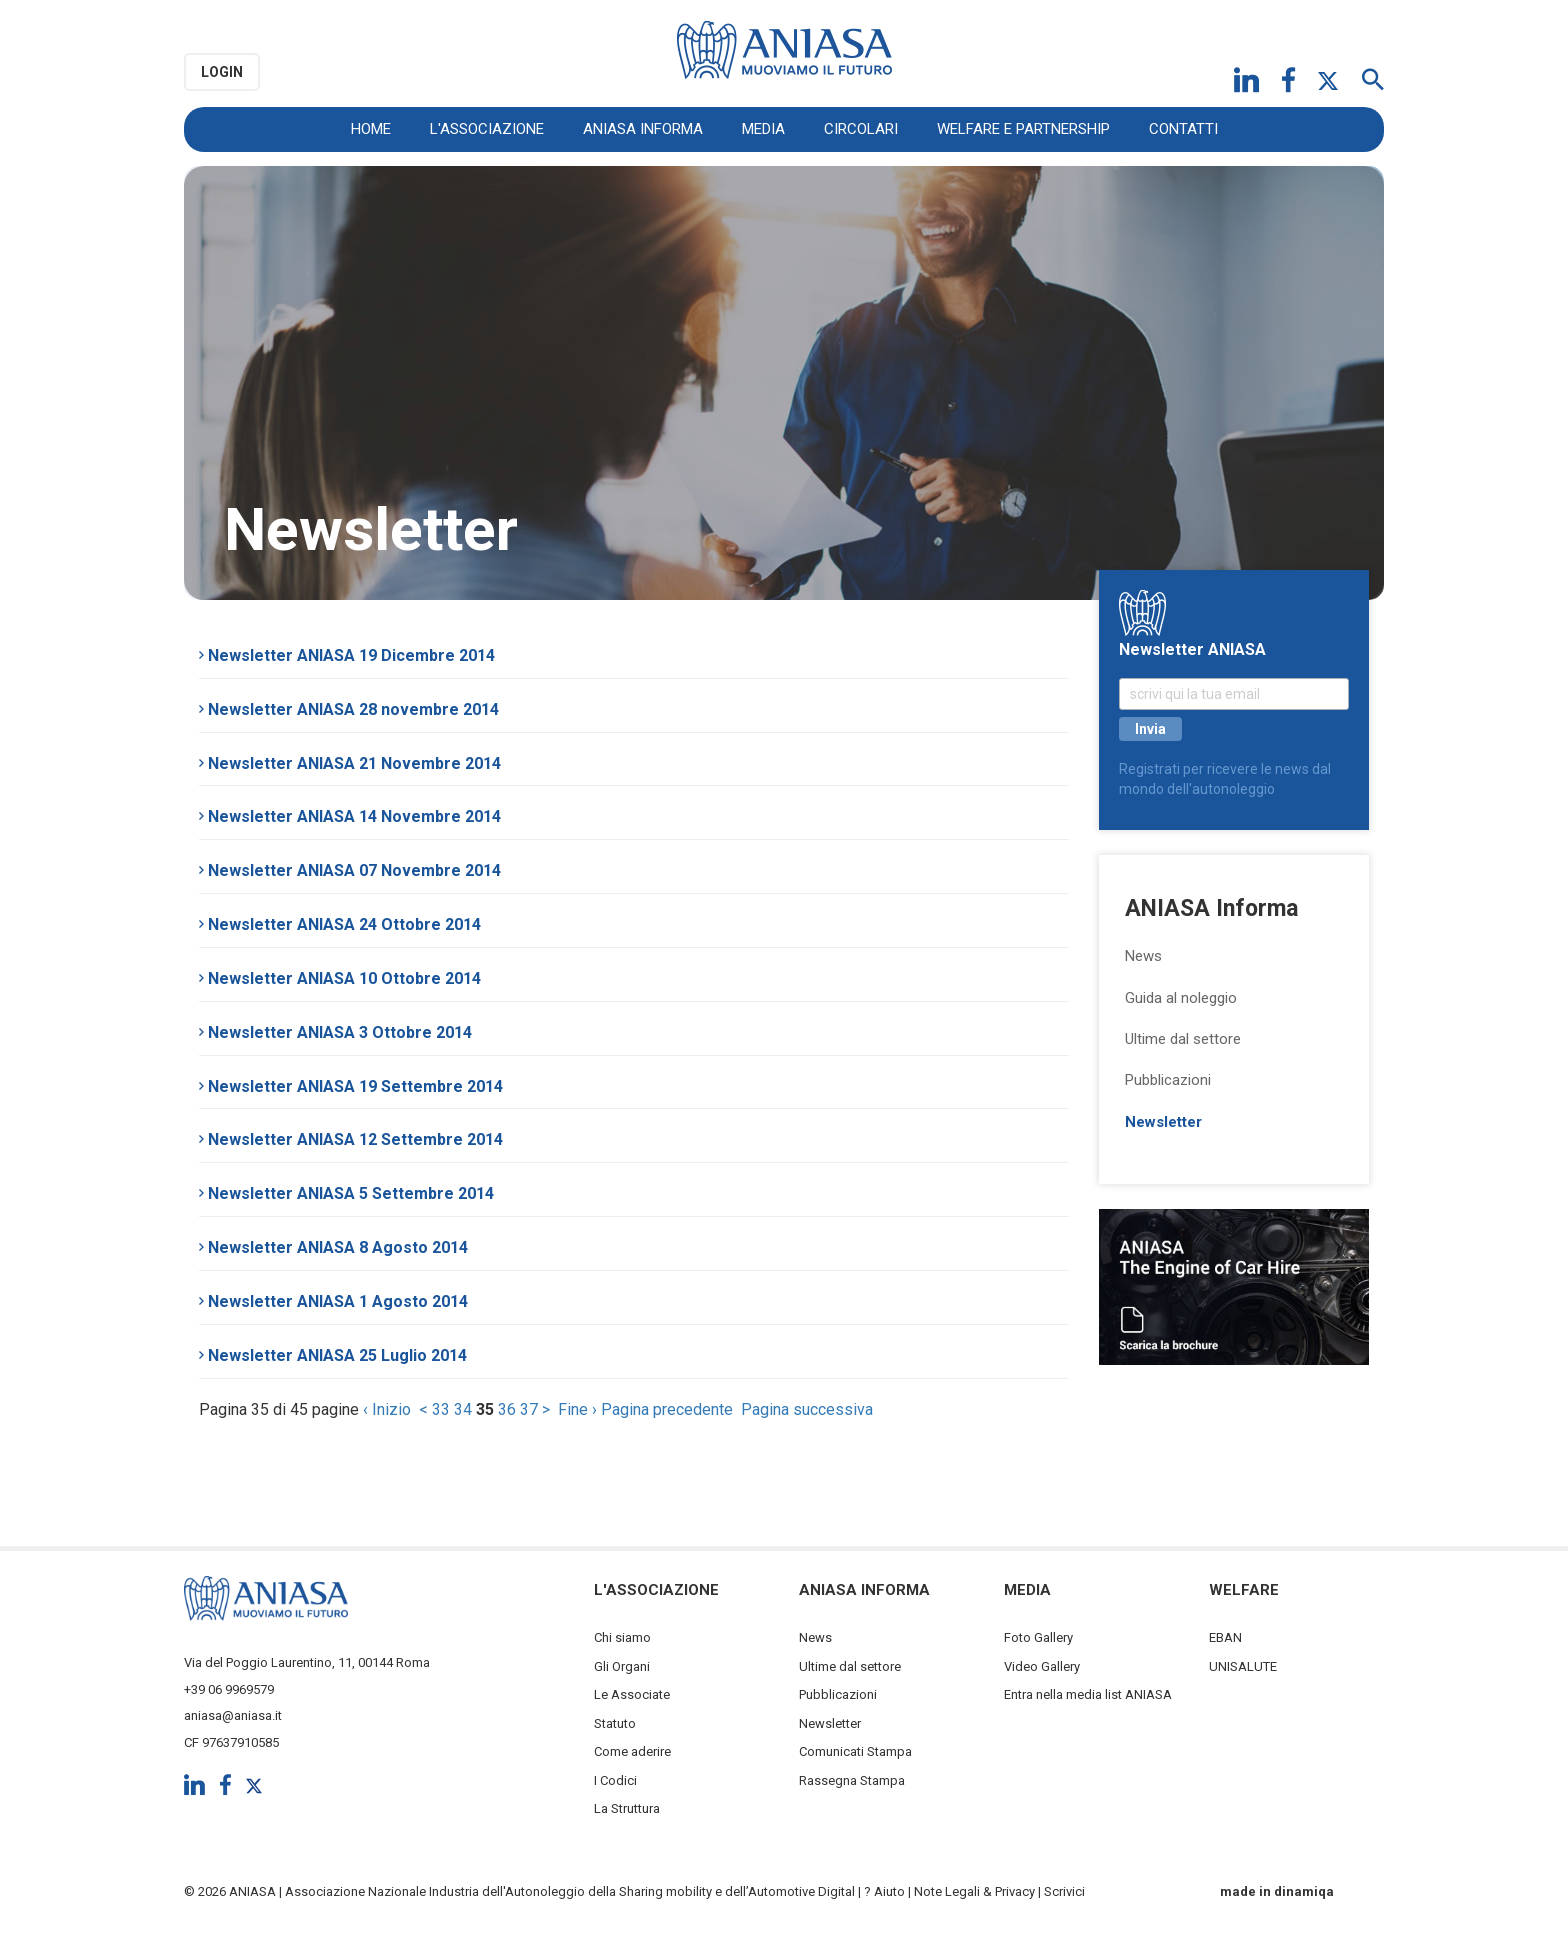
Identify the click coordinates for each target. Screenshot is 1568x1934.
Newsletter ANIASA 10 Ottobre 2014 (340, 978)
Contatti (1183, 129)
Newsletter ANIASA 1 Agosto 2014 (333, 1301)
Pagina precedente (667, 1409)
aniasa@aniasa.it (233, 1715)
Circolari (861, 129)
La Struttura (627, 1808)
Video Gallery (1042, 1666)
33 (441, 1409)
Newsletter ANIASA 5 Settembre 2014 (346, 1193)
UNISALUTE (1243, 1666)
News (1143, 956)
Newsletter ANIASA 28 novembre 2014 (349, 709)
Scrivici (1064, 1891)
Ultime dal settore (1183, 1039)
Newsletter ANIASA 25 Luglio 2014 (333, 1355)
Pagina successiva (807, 1409)
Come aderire (632, 1751)
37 (529, 1409)
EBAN (1225, 1637)
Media (763, 129)
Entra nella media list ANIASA (1088, 1694)
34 (463, 1409)
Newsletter (1163, 1122)
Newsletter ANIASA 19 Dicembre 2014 (347, 655)
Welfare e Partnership (1023, 129)
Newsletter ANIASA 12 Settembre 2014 (351, 1139)
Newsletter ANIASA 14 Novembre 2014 (350, 816)
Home (371, 129)
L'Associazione (487, 129)
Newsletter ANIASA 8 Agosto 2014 (333, 1247)
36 (507, 1409)
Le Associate (632, 1694)
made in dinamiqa (1277, 1891)
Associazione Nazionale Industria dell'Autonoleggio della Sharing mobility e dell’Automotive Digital (570, 1891)
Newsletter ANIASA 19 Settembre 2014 (351, 1086)
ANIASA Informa (643, 129)
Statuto (615, 1723)
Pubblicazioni (1168, 1080)
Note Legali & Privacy (974, 1891)
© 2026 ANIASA (230, 1891)
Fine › (577, 1409)
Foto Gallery (1038, 1637)
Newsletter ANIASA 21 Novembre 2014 (350, 763)
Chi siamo (622, 1637)
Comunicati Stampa (855, 1751)
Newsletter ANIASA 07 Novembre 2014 (350, 870)
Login (222, 72)
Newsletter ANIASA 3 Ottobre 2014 (335, 1032)
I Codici (615, 1780)
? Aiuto (884, 1891)
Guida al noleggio (1181, 998)
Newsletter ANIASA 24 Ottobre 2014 (340, 924)
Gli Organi (622, 1666)
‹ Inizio (387, 1409)
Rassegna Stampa (852, 1780)
